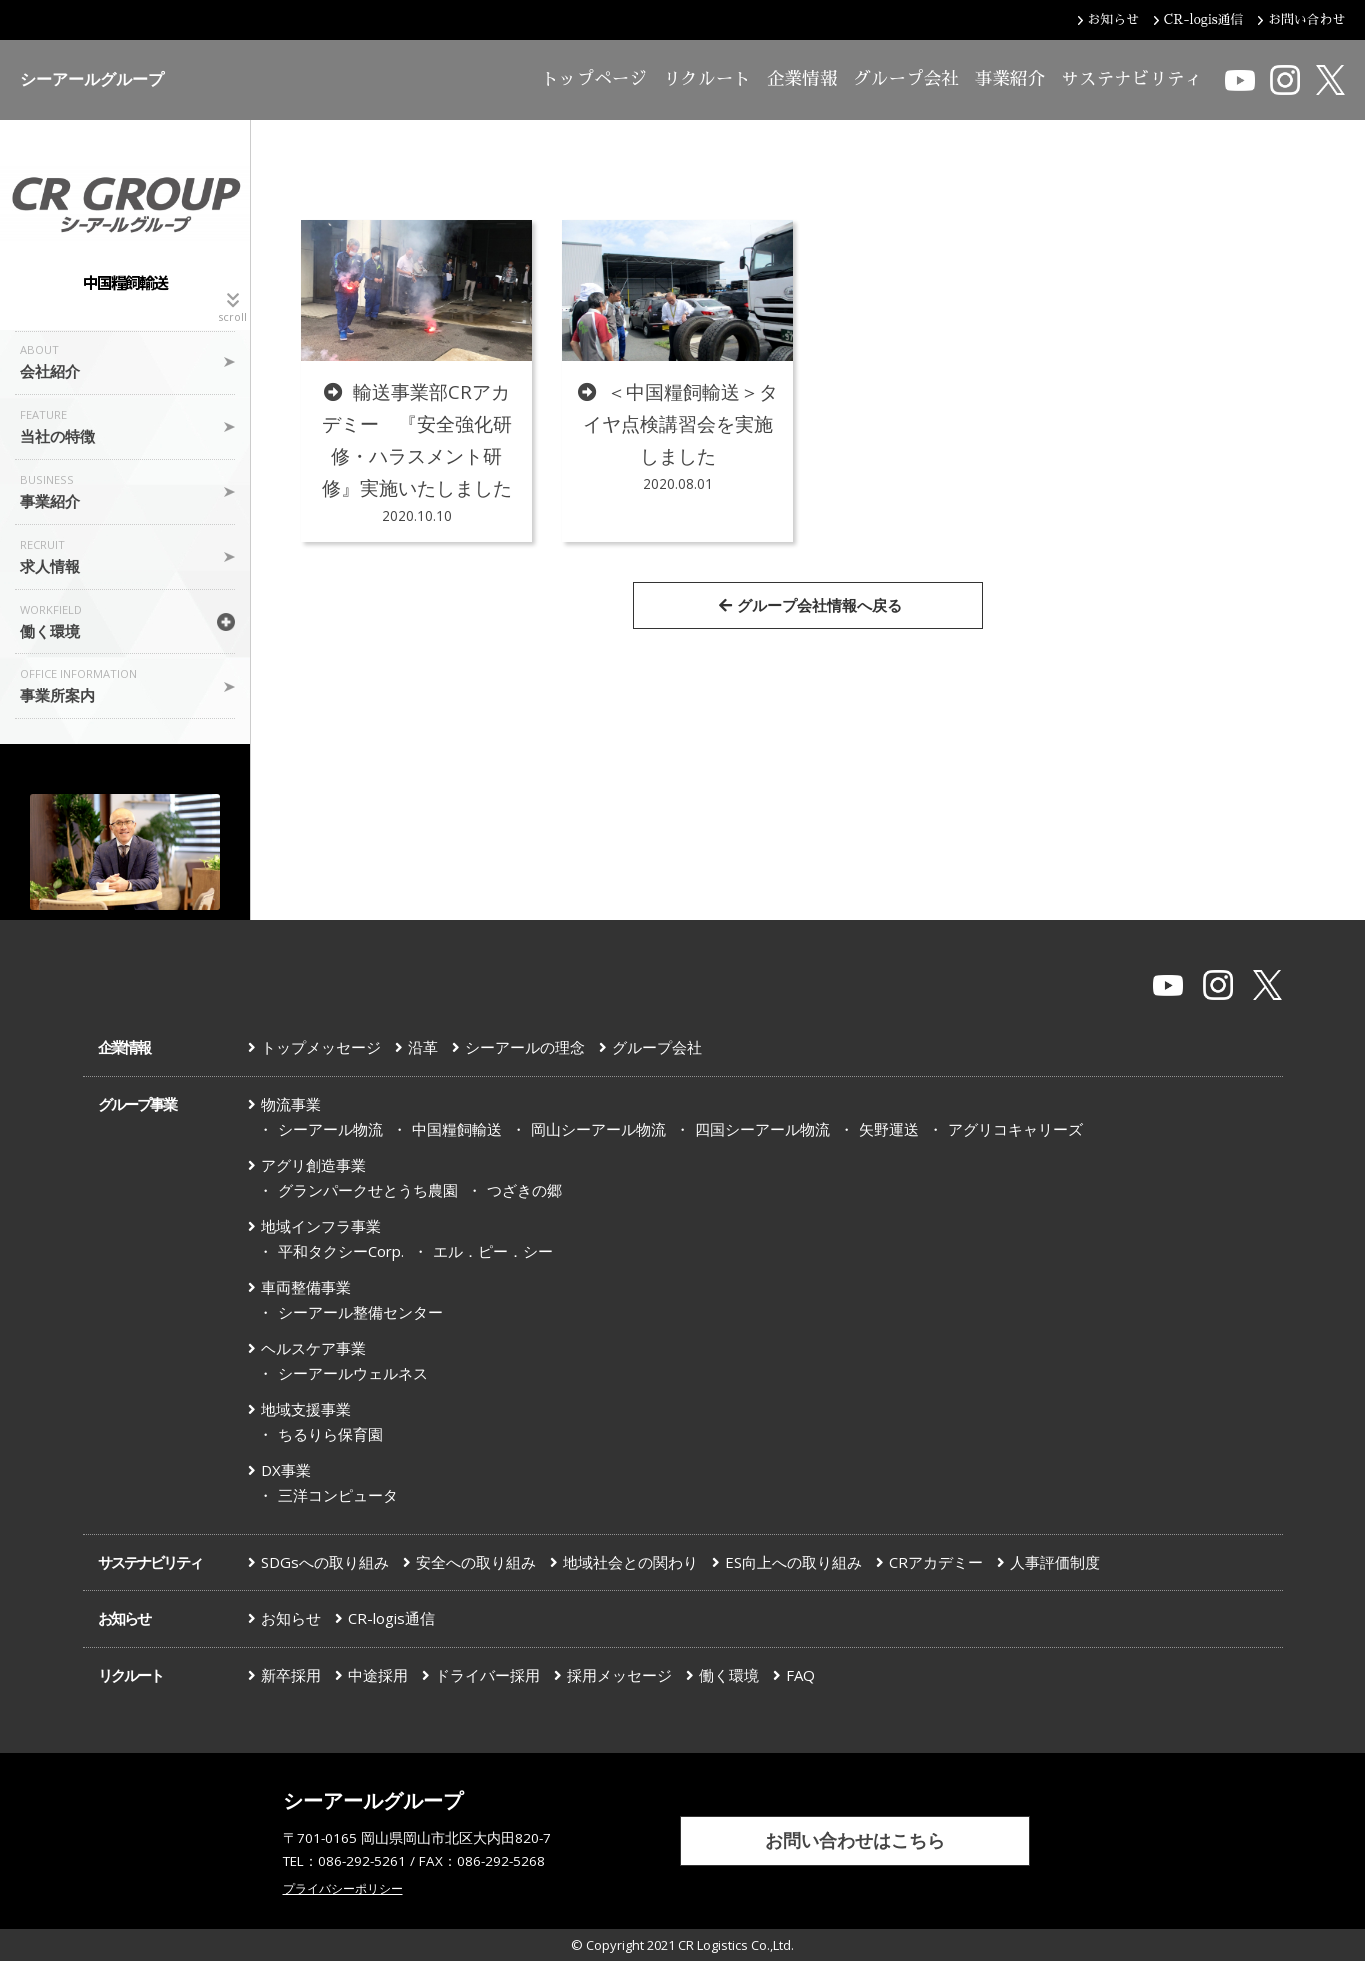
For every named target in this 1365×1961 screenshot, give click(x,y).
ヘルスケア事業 (313, 1348)
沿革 (423, 1047)
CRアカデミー (936, 1562)
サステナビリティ (1131, 79)
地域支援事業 (306, 1409)
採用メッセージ (619, 1675)
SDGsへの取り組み (325, 1562)
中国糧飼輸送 (457, 1129)
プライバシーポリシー (343, 1888)
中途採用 (378, 1675)
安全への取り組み (476, 1562)
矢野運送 (889, 1129)
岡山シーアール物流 (598, 1129)
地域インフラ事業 (321, 1226)
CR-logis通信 (391, 1618)
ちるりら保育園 (330, 1434)
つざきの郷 (524, 1190)
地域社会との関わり (630, 1562)
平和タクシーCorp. (341, 1251)
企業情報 (802, 79)
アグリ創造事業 (313, 1165)
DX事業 (286, 1470)
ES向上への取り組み (793, 1562)
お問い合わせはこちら (855, 1840)
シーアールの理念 (525, 1047)
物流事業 (291, 1104)
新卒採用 (291, 1675)
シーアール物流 (330, 1129)
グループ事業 (137, 1104)
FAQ (800, 1675)
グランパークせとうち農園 (368, 1190)
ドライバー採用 (487, 1675)
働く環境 (729, 1675)
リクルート (707, 79)
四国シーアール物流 (762, 1129)
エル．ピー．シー (493, 1251)
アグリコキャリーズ (1015, 1129)
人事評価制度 (1055, 1562)
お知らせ (124, 1618)
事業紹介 (1010, 79)
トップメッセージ (321, 1047)
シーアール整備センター (360, 1312)
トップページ (594, 79)
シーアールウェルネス (353, 1373)
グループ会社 (906, 79)
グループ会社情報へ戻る (810, 605)
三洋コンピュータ (338, 1495)
